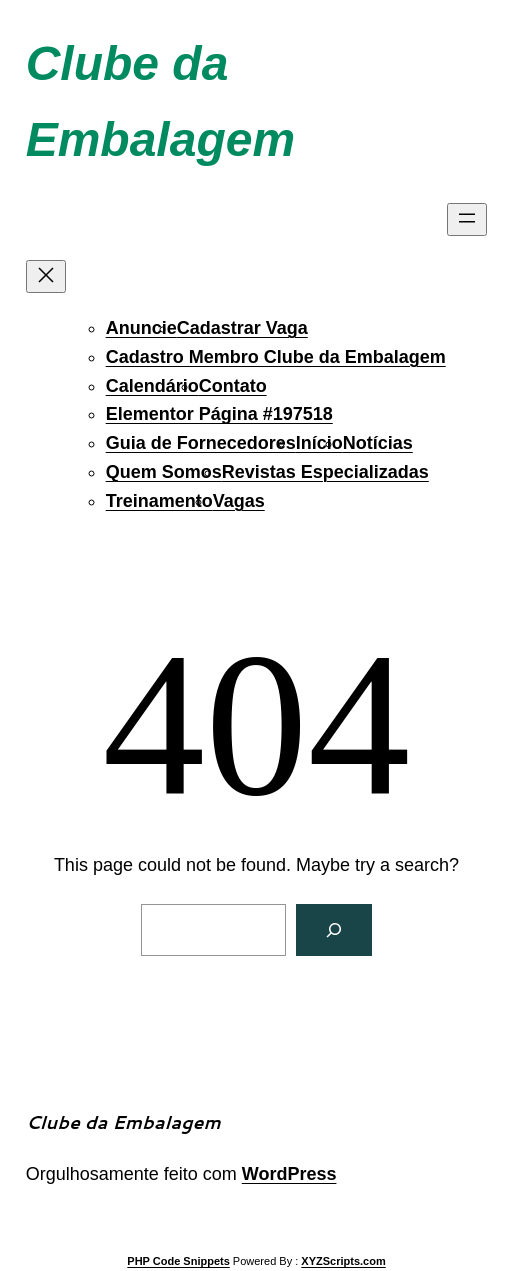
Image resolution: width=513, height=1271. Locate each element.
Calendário (152, 386)
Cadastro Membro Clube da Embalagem (276, 357)
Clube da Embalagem (123, 1122)
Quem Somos (164, 472)
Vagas (239, 501)
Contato (233, 386)
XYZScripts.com (343, 1261)
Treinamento (159, 501)
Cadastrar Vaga (242, 328)
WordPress (289, 1174)
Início (319, 443)
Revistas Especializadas (325, 472)
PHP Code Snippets (178, 1261)
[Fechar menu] (46, 276)
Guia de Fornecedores (201, 443)
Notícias (378, 443)
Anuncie (141, 328)
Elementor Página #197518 (219, 414)
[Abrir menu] (467, 219)
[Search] (334, 930)
